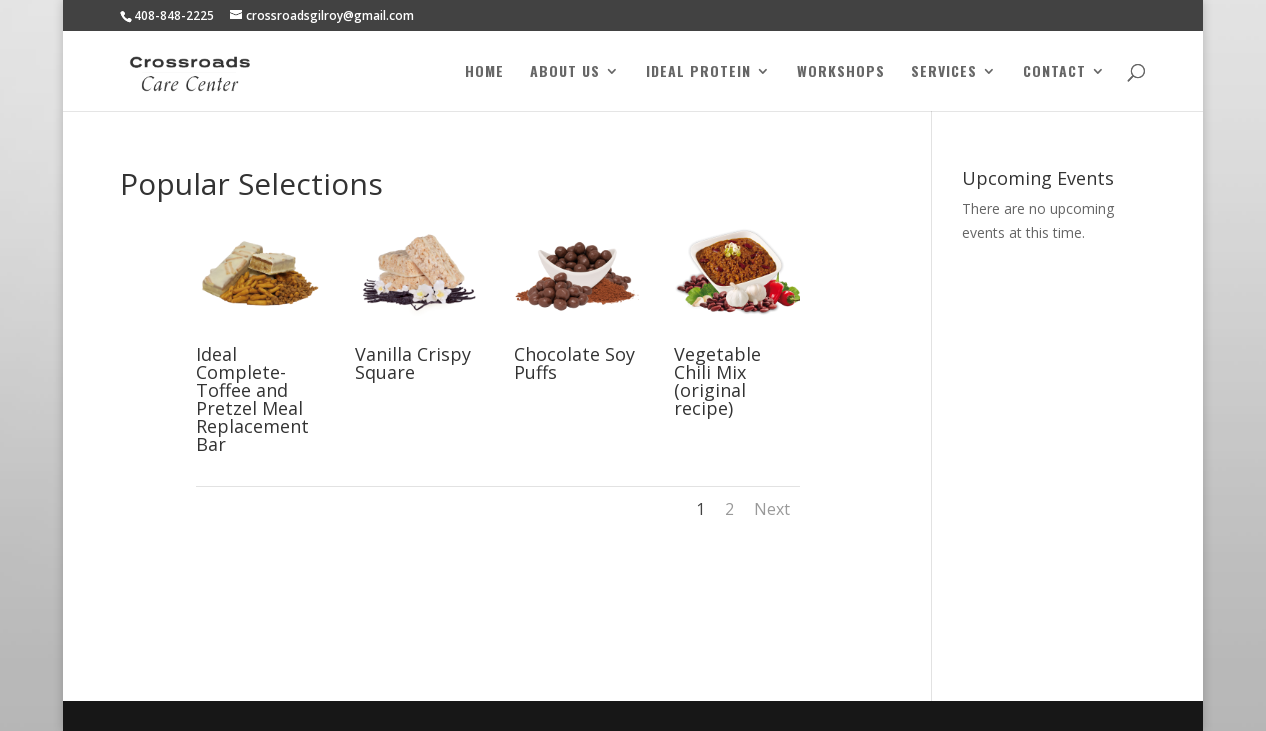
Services (944, 72)
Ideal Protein (698, 72)
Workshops (841, 72)
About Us (565, 72)
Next (772, 509)
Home (484, 72)
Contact (1054, 72)
